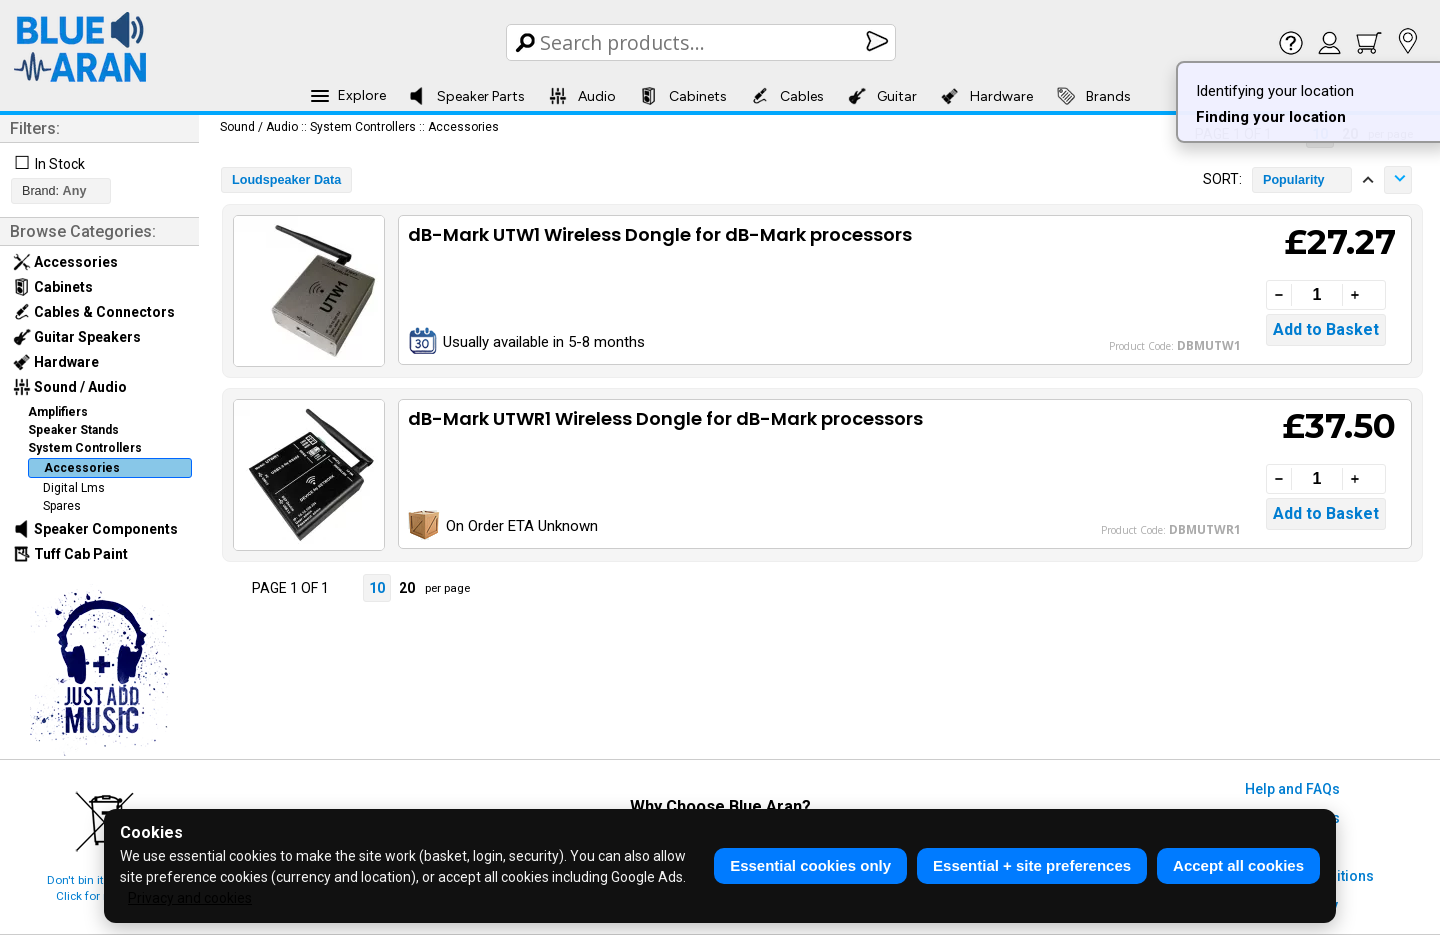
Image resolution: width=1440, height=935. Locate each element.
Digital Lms (74, 488)
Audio (582, 96)
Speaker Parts (466, 96)
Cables (787, 96)
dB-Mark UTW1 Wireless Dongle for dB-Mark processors (660, 234)
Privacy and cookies (190, 898)
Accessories (65, 262)
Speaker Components (95, 529)
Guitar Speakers (77, 337)
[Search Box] (702, 42)
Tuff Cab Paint (70, 554)
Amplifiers (58, 412)
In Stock (60, 164)
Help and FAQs (1292, 789)
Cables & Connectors (94, 312)
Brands (1094, 96)
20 (407, 588)
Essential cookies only (810, 865)
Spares (62, 506)
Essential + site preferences (1032, 865)
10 (377, 588)
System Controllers (85, 448)
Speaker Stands (73, 430)
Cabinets (683, 96)
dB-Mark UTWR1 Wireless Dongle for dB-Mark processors (665, 418)
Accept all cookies (1238, 865)
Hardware (987, 96)
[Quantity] (1317, 295)
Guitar (882, 96)
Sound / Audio (70, 387)
